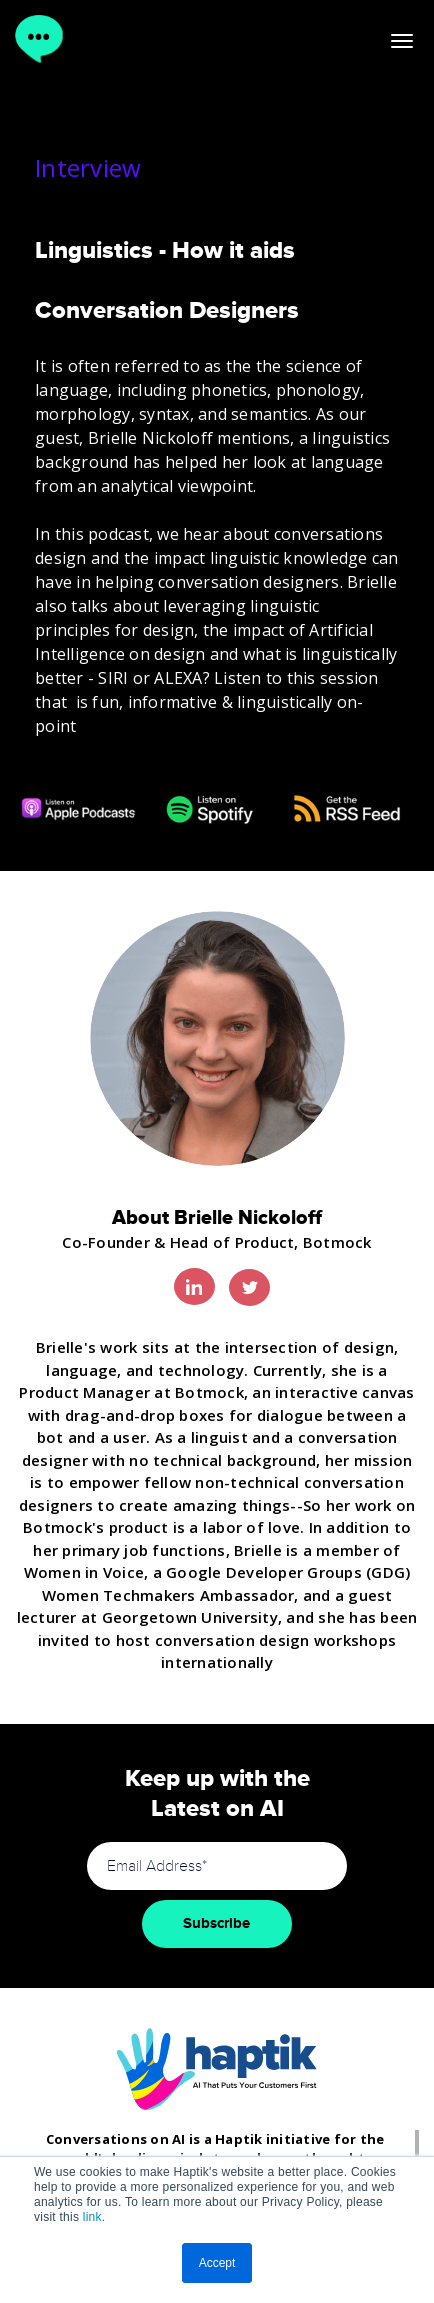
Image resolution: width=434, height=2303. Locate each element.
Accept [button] (217, 2263)
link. (94, 2217)
